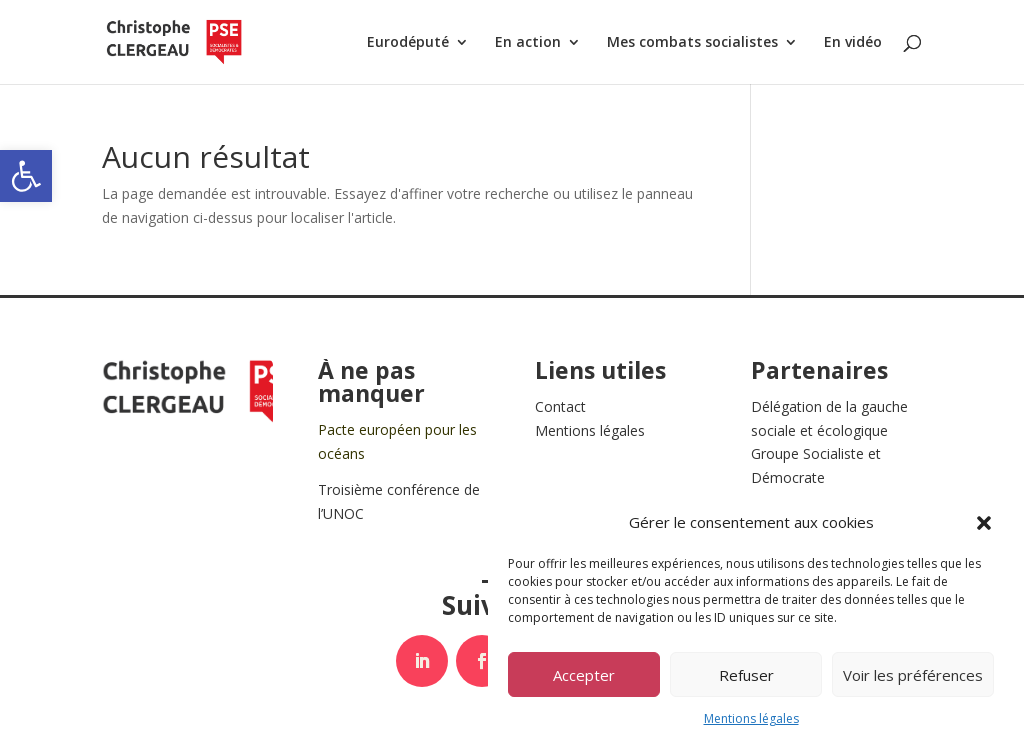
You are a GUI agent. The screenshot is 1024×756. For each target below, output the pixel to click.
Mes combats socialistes (692, 43)
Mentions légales (751, 718)
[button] (26, 176)
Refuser (746, 675)
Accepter (584, 675)
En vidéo (853, 43)
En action (528, 43)
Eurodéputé (408, 43)
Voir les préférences (913, 675)
